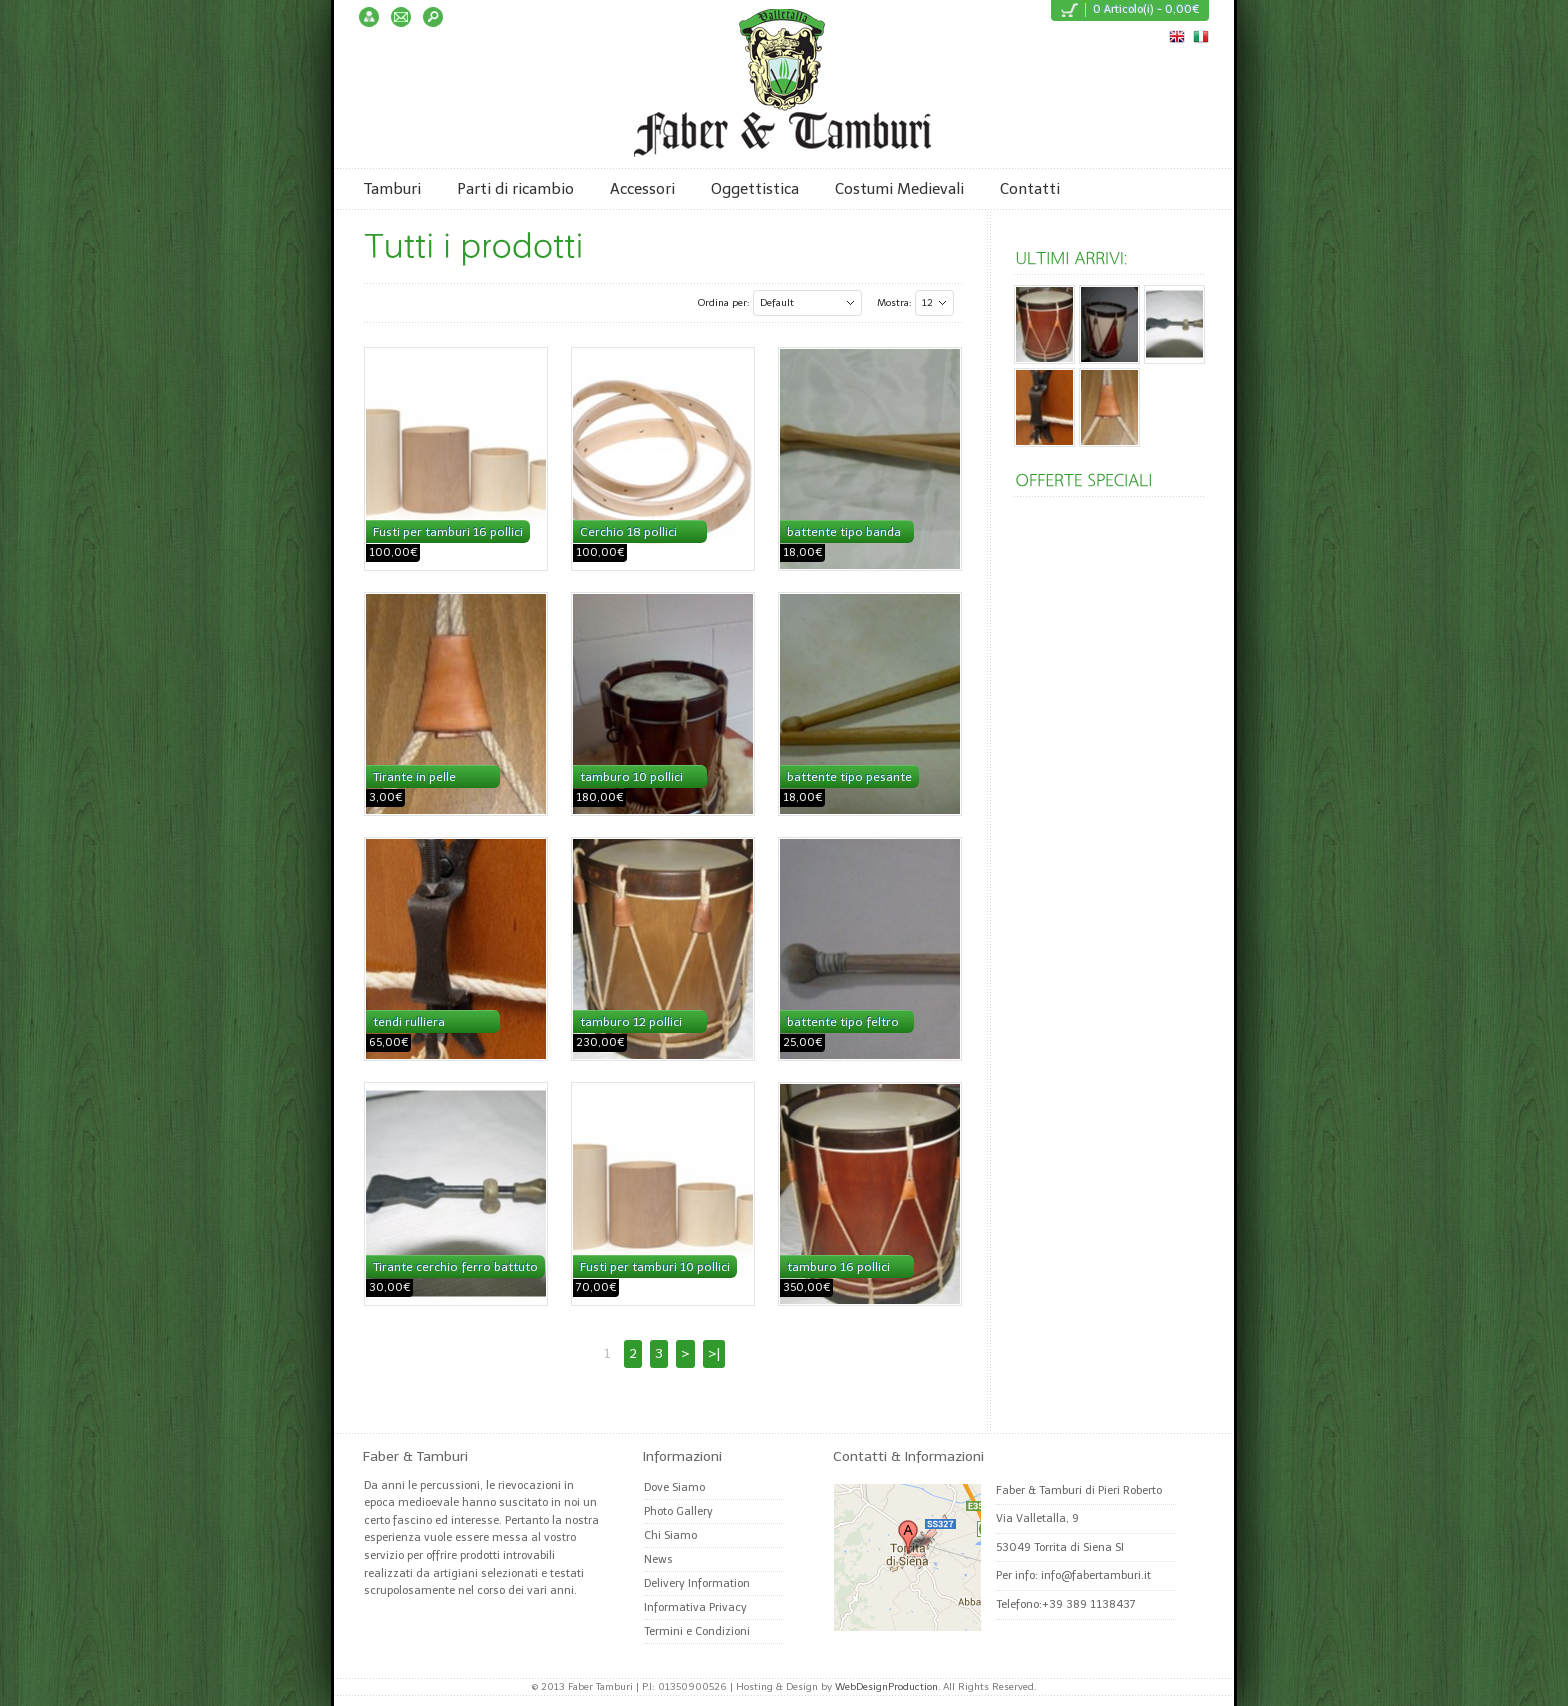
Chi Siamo (670, 1535)
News (658, 1559)
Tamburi (392, 189)
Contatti (1030, 189)
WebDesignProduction (886, 1687)
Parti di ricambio (515, 189)
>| (714, 1353)
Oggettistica (755, 189)
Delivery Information (697, 1583)
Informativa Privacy (695, 1607)
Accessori (642, 189)
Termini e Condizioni (697, 1631)
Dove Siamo (674, 1487)
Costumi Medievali (899, 189)
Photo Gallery (678, 1511)
